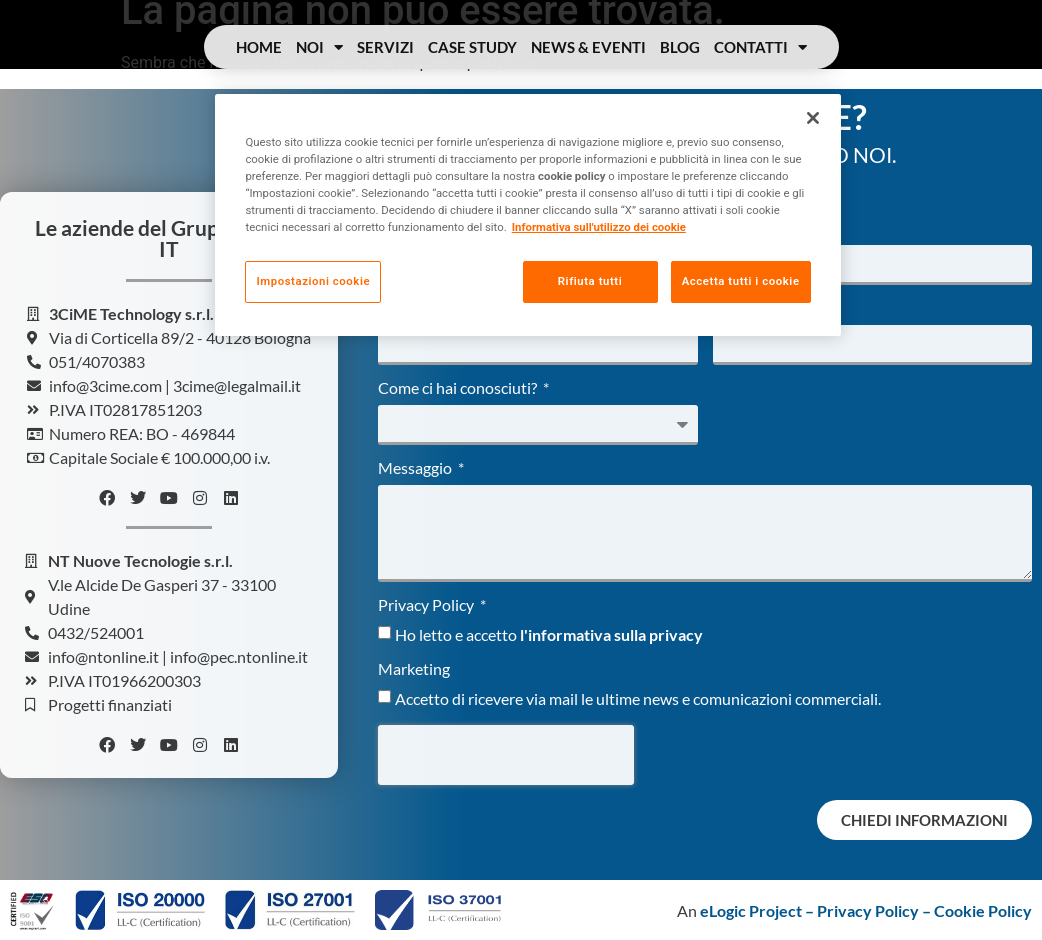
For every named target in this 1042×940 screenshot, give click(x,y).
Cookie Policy (983, 910)
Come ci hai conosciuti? (459, 388)
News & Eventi (588, 47)
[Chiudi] (813, 118)
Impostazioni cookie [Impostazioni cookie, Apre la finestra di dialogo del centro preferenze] (313, 281)
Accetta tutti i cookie (741, 281)
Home (259, 47)
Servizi (385, 47)
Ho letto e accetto (549, 634)
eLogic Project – (758, 910)
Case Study (472, 47)
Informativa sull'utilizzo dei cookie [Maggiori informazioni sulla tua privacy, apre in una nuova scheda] (599, 227)
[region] (527, 215)
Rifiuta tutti (588, 281)
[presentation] (506, 755)
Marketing (414, 669)
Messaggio (416, 468)
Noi (319, 47)
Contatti (760, 47)
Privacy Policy (427, 605)
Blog (680, 47)
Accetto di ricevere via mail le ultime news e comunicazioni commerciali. (638, 698)
